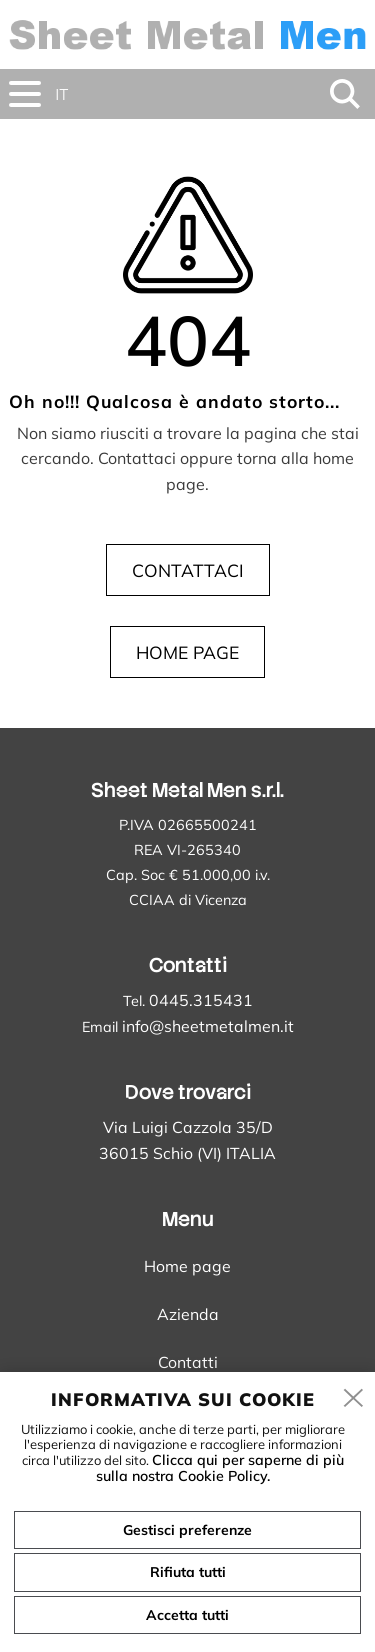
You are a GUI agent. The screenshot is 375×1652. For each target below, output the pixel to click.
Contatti (188, 1362)
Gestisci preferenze (187, 1530)
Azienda (188, 1314)
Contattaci (188, 570)
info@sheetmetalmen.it (208, 1026)
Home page (187, 652)
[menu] (25, 94)
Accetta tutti (187, 1615)
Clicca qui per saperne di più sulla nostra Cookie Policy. (220, 1468)
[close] (354, 1399)
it (61, 94)
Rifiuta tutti (188, 1572)
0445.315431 (201, 1000)
